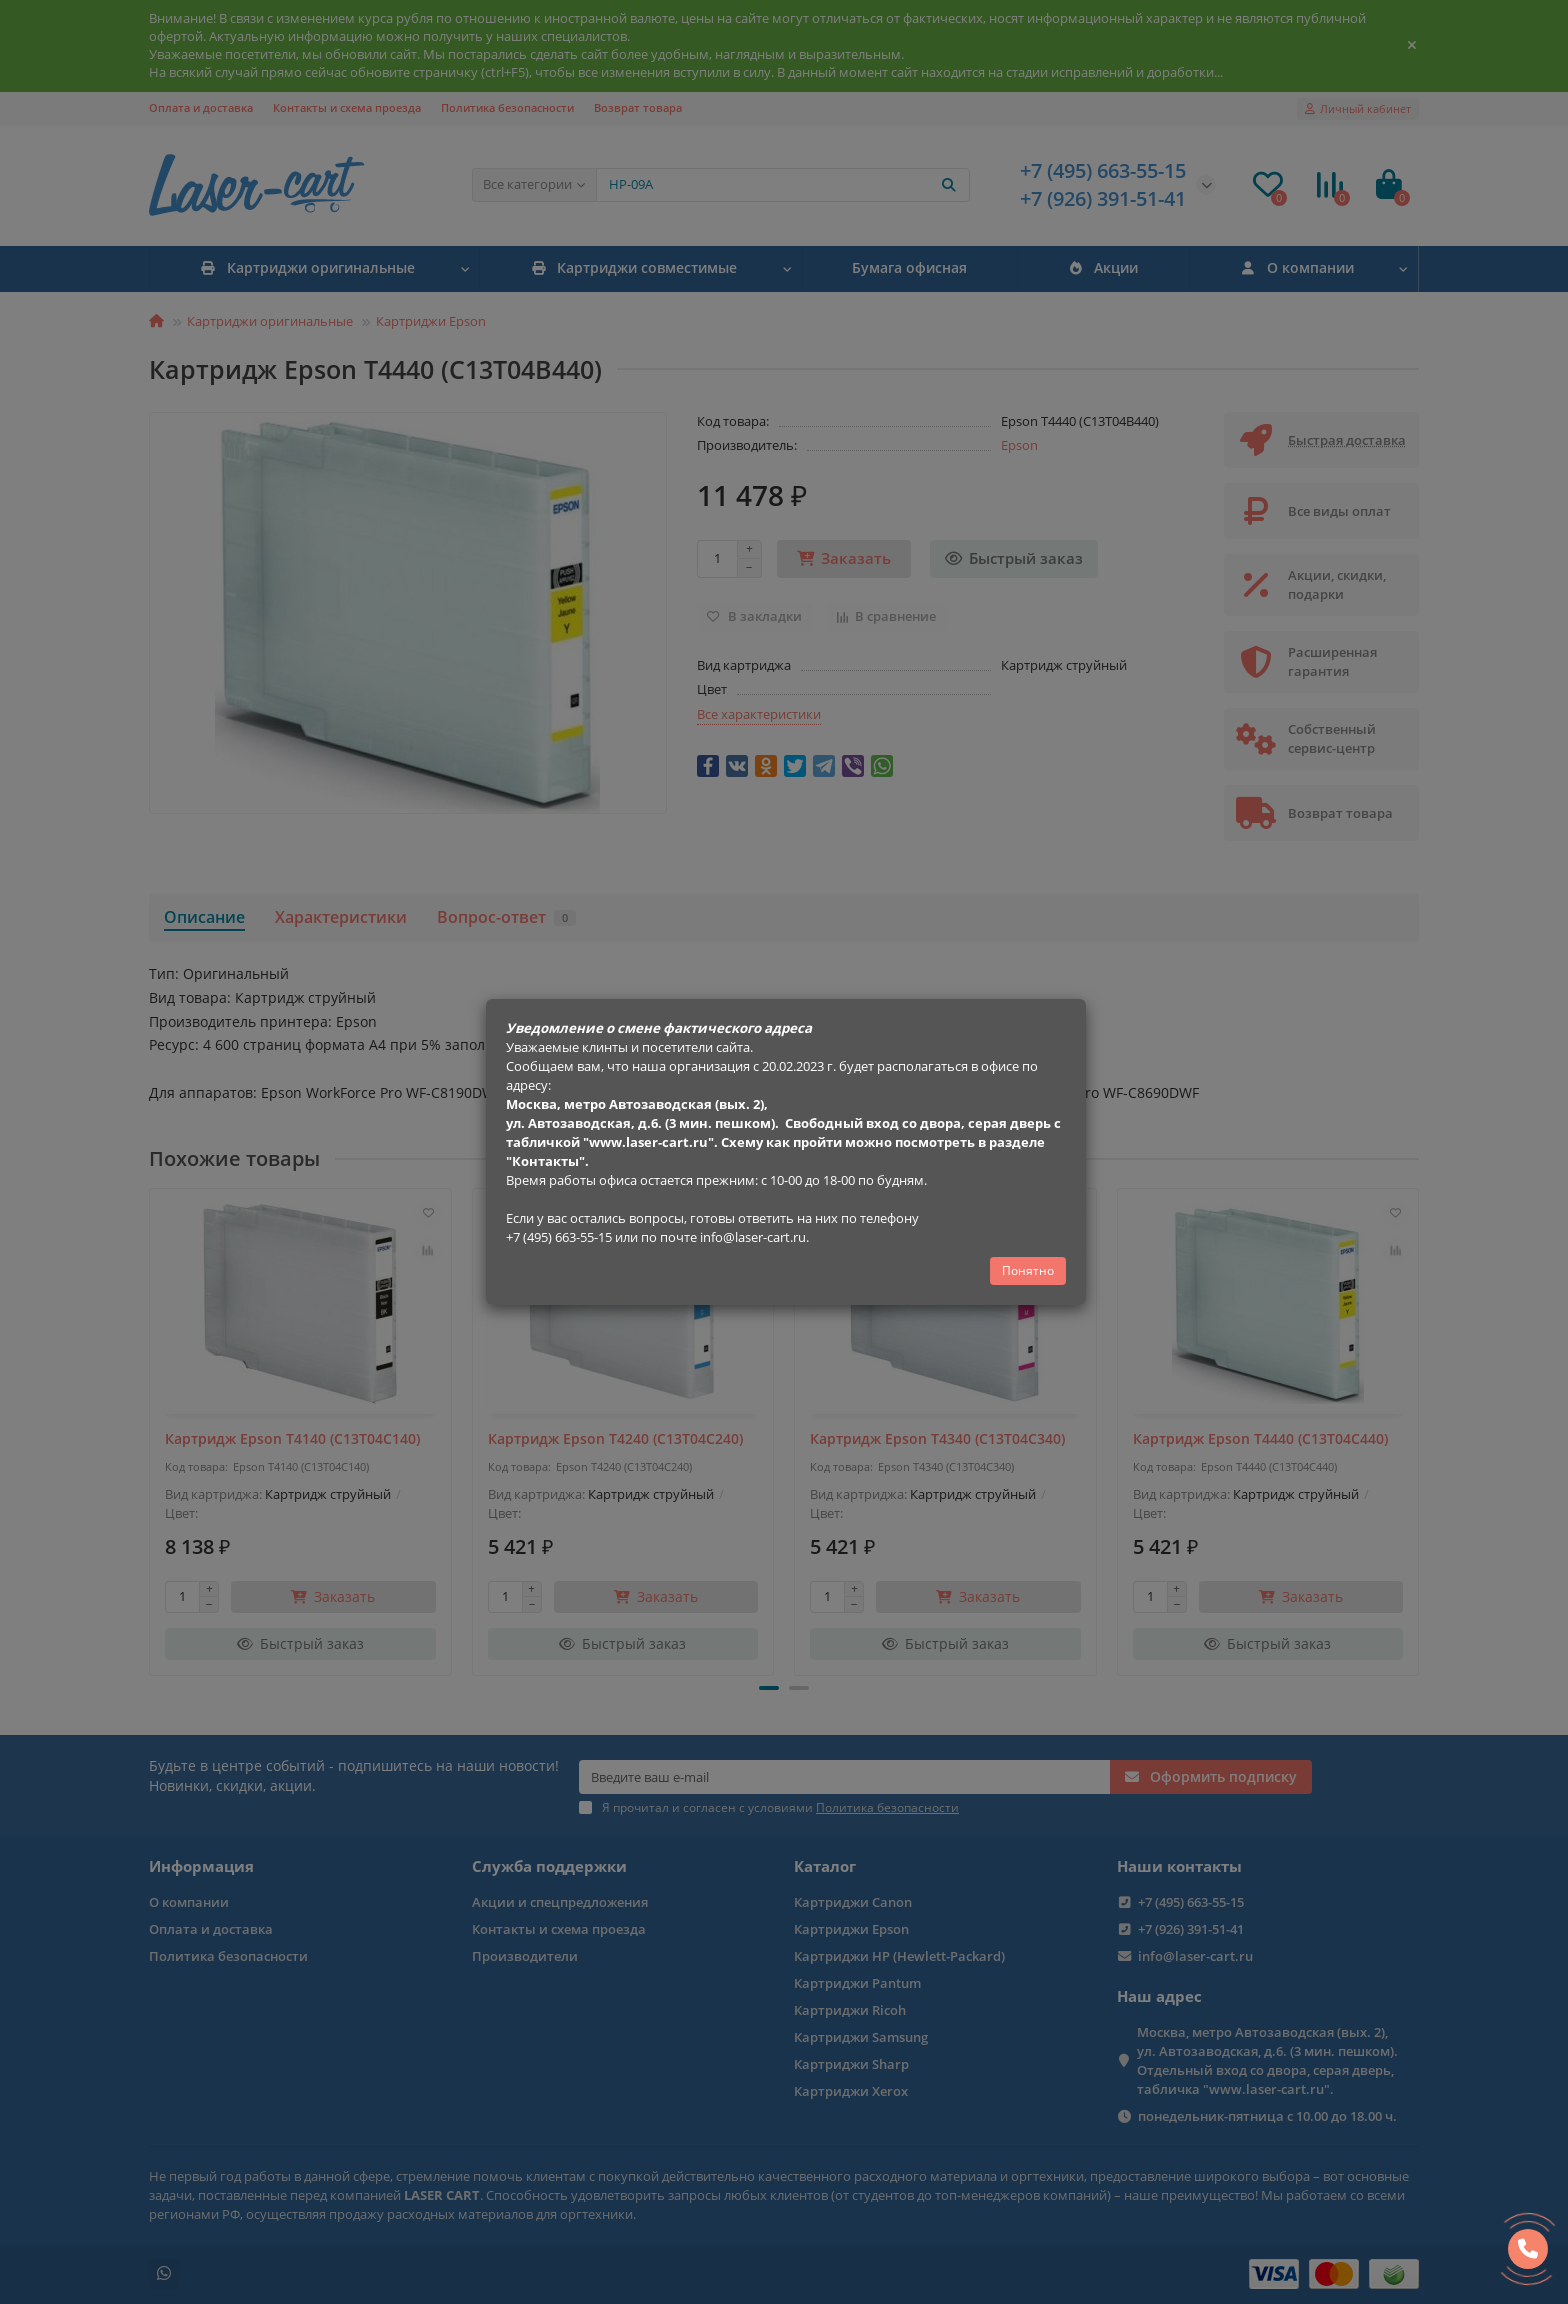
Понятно (1028, 1270)
